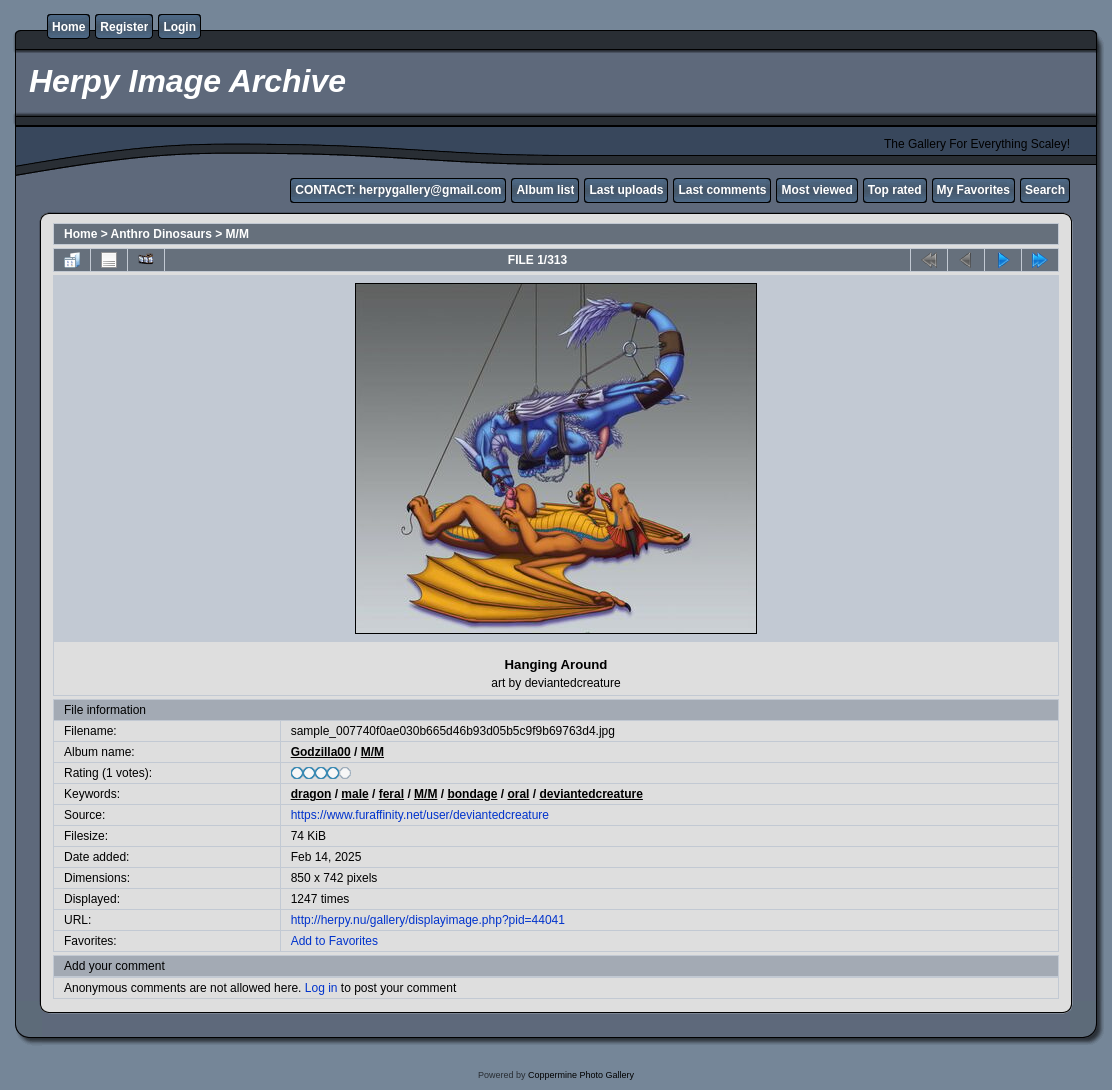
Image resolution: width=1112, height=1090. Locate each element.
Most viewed (816, 190)
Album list (545, 190)
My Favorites (973, 190)
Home (68, 27)
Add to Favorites (334, 941)
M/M (237, 234)
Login (179, 27)
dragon (311, 794)
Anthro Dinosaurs (161, 234)
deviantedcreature (590, 794)
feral (391, 794)
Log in (321, 988)
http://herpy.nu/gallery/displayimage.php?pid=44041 (428, 920)
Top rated (895, 190)
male (354, 794)
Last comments (722, 190)
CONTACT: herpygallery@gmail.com (398, 190)
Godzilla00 (321, 752)
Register (124, 27)
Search (1045, 190)
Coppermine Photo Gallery (581, 1075)
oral (518, 794)
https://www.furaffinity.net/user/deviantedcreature (420, 815)
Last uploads (626, 190)
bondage (472, 794)
